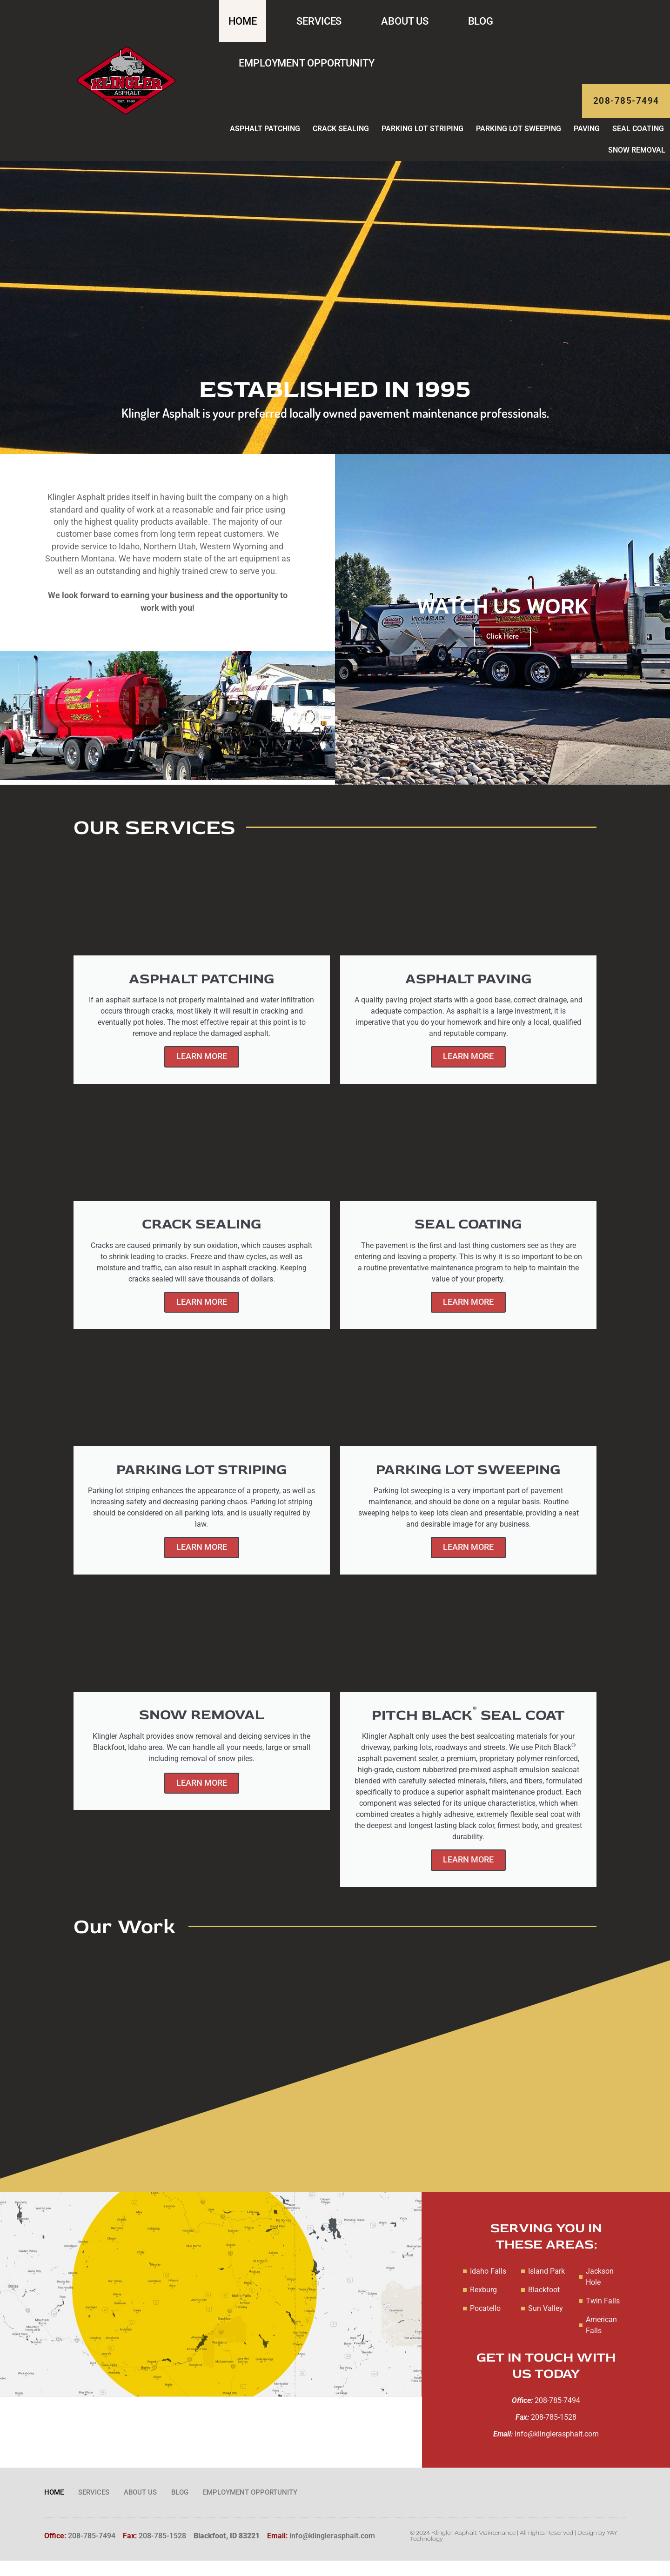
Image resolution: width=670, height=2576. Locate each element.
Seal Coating (638, 136)
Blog (481, 21)
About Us (404, 21)
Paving (587, 136)
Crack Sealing (341, 136)
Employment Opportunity (307, 63)
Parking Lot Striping (422, 136)
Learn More (201, 1066)
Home (242, 21)
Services (319, 21)
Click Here (502, 644)
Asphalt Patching (265, 136)
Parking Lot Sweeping (518, 136)
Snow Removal (636, 157)
